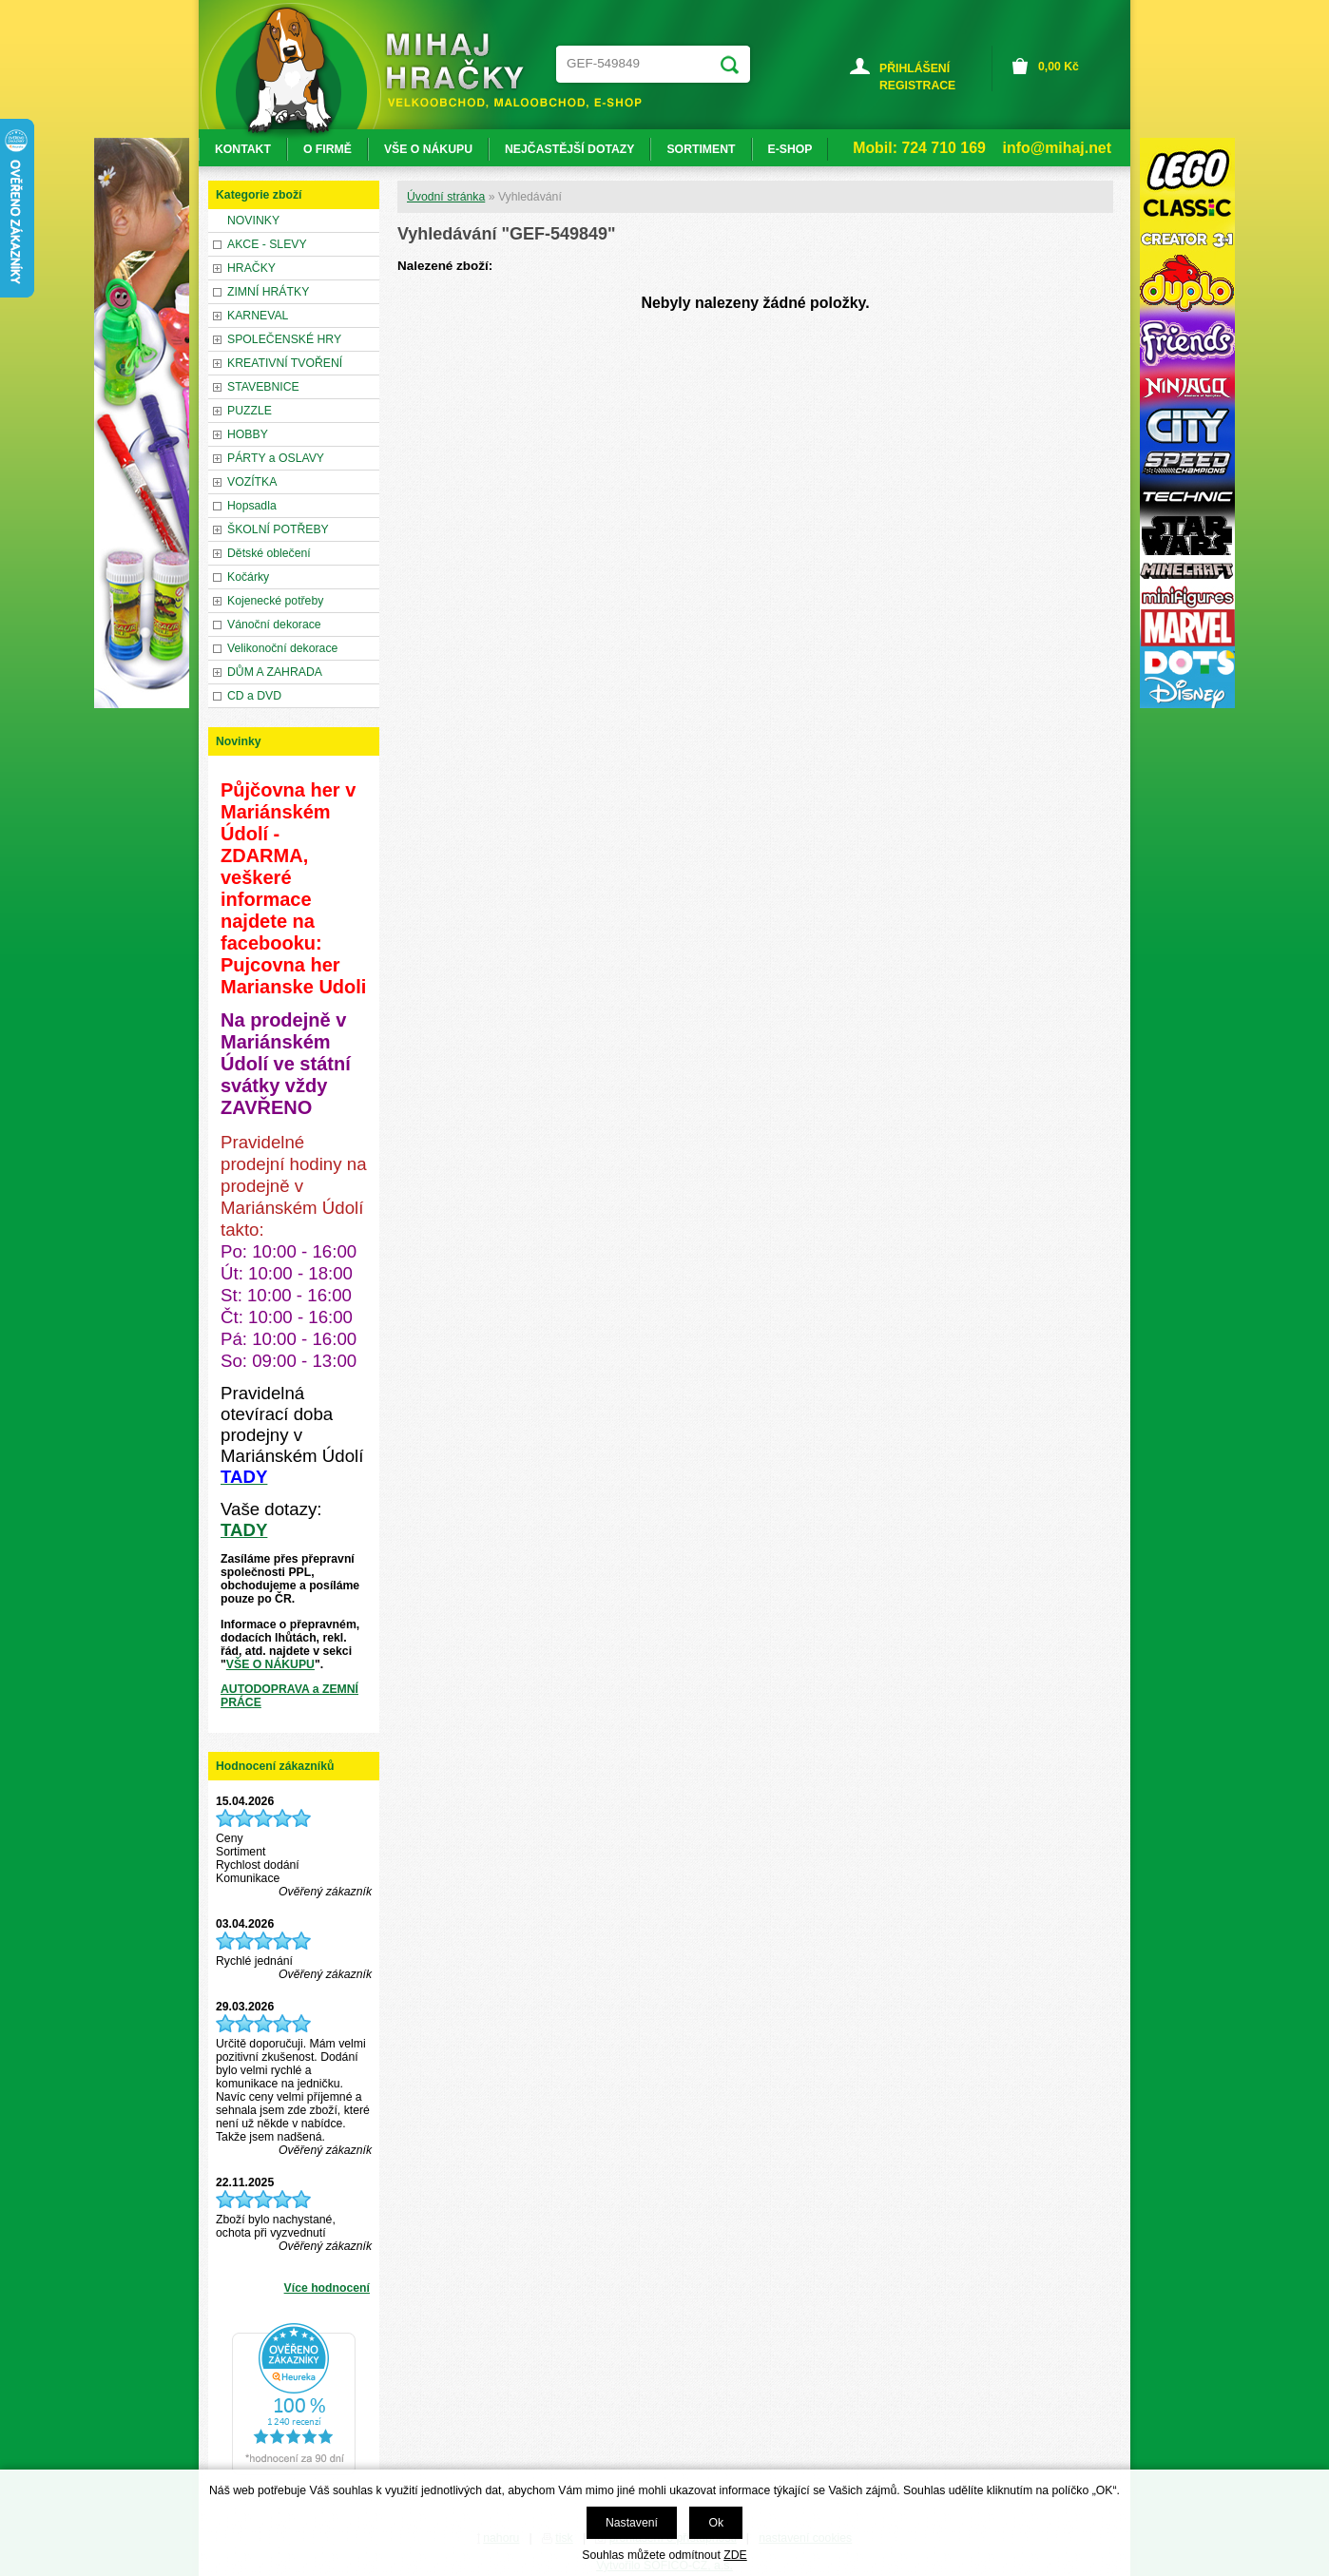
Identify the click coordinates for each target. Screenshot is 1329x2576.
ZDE (734, 2555)
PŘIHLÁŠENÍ (914, 68)
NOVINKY (253, 220)
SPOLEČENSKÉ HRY (284, 339)
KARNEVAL (257, 315)
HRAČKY (251, 268)
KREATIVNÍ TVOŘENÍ (284, 363)
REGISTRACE (917, 85)
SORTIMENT (700, 149)
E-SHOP (790, 149)
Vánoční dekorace (274, 624)
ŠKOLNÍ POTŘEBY (278, 529)
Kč (1058, 66)
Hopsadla (252, 505)
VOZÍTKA (252, 482)
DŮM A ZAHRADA (274, 672)
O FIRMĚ (327, 149)
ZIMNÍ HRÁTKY (268, 291)
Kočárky (248, 577)
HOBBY (247, 434)
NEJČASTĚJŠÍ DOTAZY (569, 149)
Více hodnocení (327, 2288)
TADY (244, 1530)
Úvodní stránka (446, 196)
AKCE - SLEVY (267, 244)
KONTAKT (243, 149)
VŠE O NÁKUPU (270, 1664)
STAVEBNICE (263, 387)
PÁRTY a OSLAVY (275, 458)
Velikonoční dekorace (282, 648)
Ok (715, 2522)
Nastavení (632, 2522)
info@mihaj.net (1057, 148)
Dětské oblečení (269, 553)
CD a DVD (254, 695)
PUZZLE (249, 410)
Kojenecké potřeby (275, 600)
